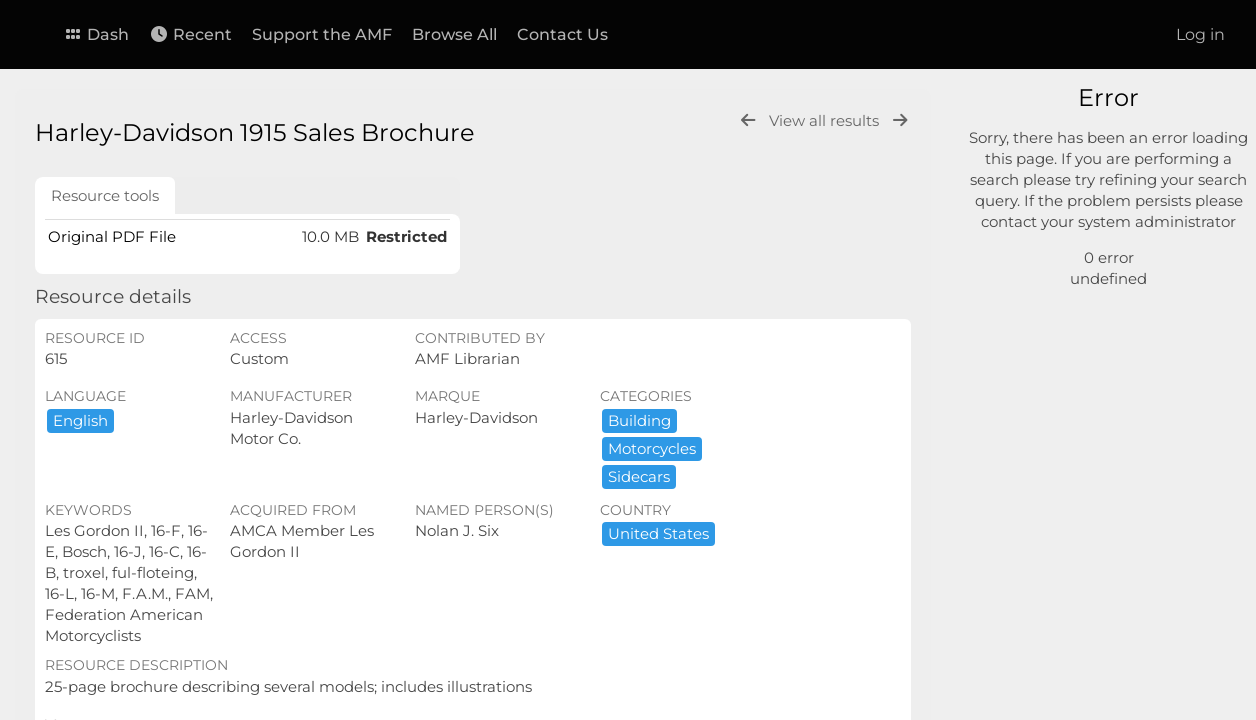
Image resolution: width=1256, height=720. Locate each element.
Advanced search (1060, 250)
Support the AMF (322, 34)
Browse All (454, 34)
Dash (96, 34)
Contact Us (562, 34)
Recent (190, 34)
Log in (1200, 34)
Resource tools (105, 195)
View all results (826, 120)
